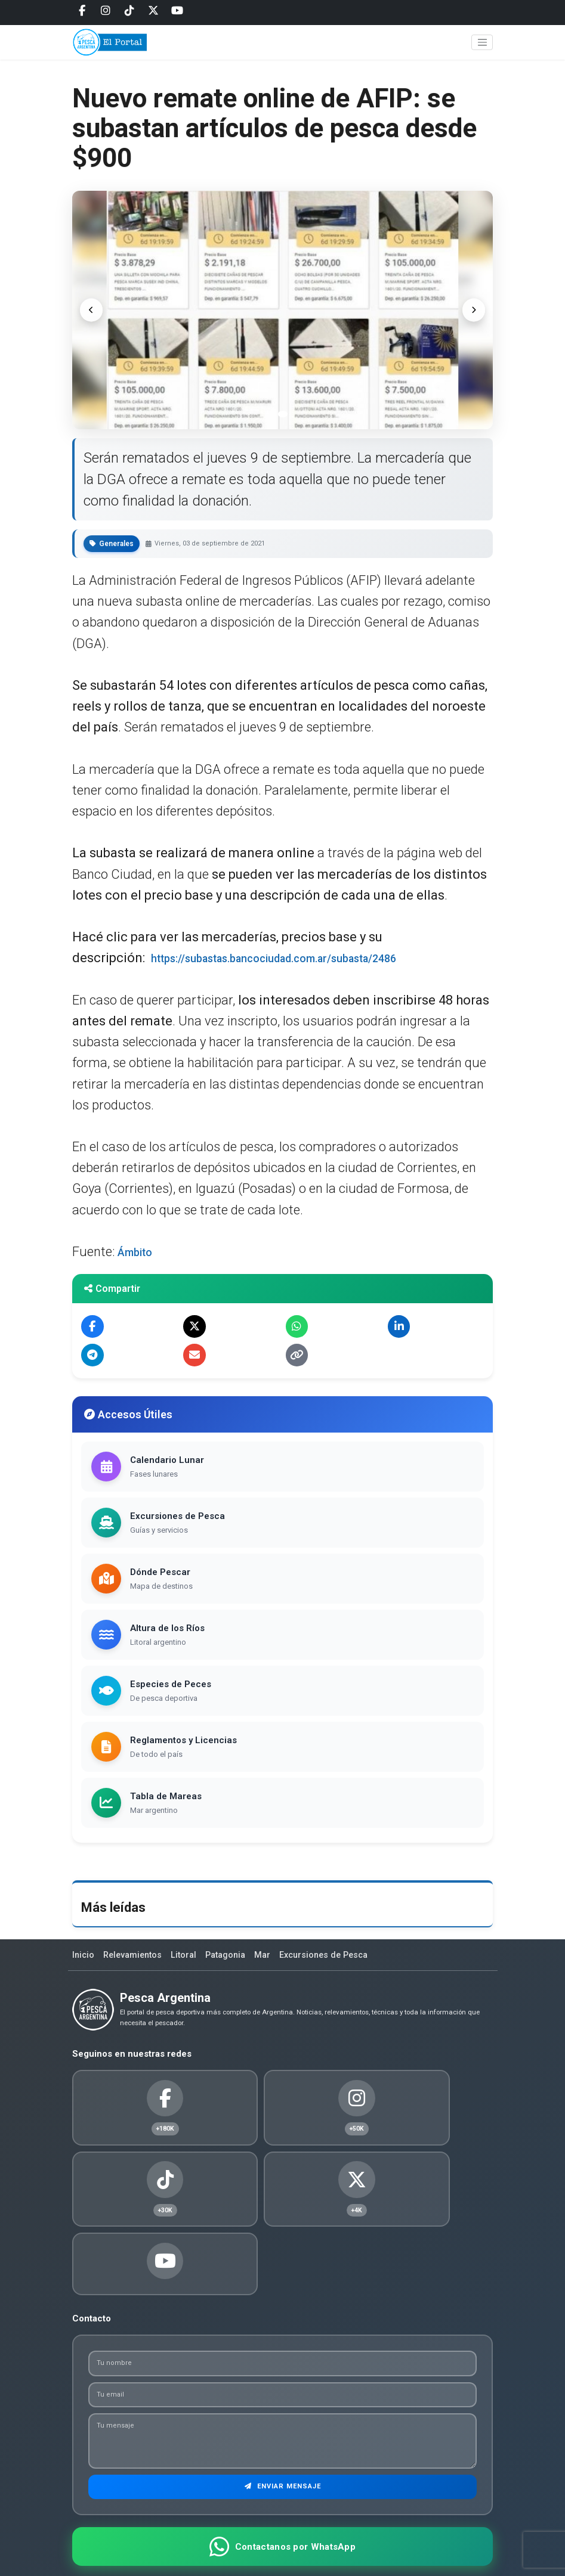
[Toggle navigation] (482, 49)
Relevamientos (135, 1963)
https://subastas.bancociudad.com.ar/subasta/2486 (306, 957)
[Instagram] (105, 11)
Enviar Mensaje (282, 2437)
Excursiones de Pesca (337, 1963)
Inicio (83, 1963)
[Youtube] (177, 11)
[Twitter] (153, 11)
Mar (272, 1963)
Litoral (189, 1963)
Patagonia (233, 1963)
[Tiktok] (129, 11)
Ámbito (139, 1251)
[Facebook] (81, 11)
